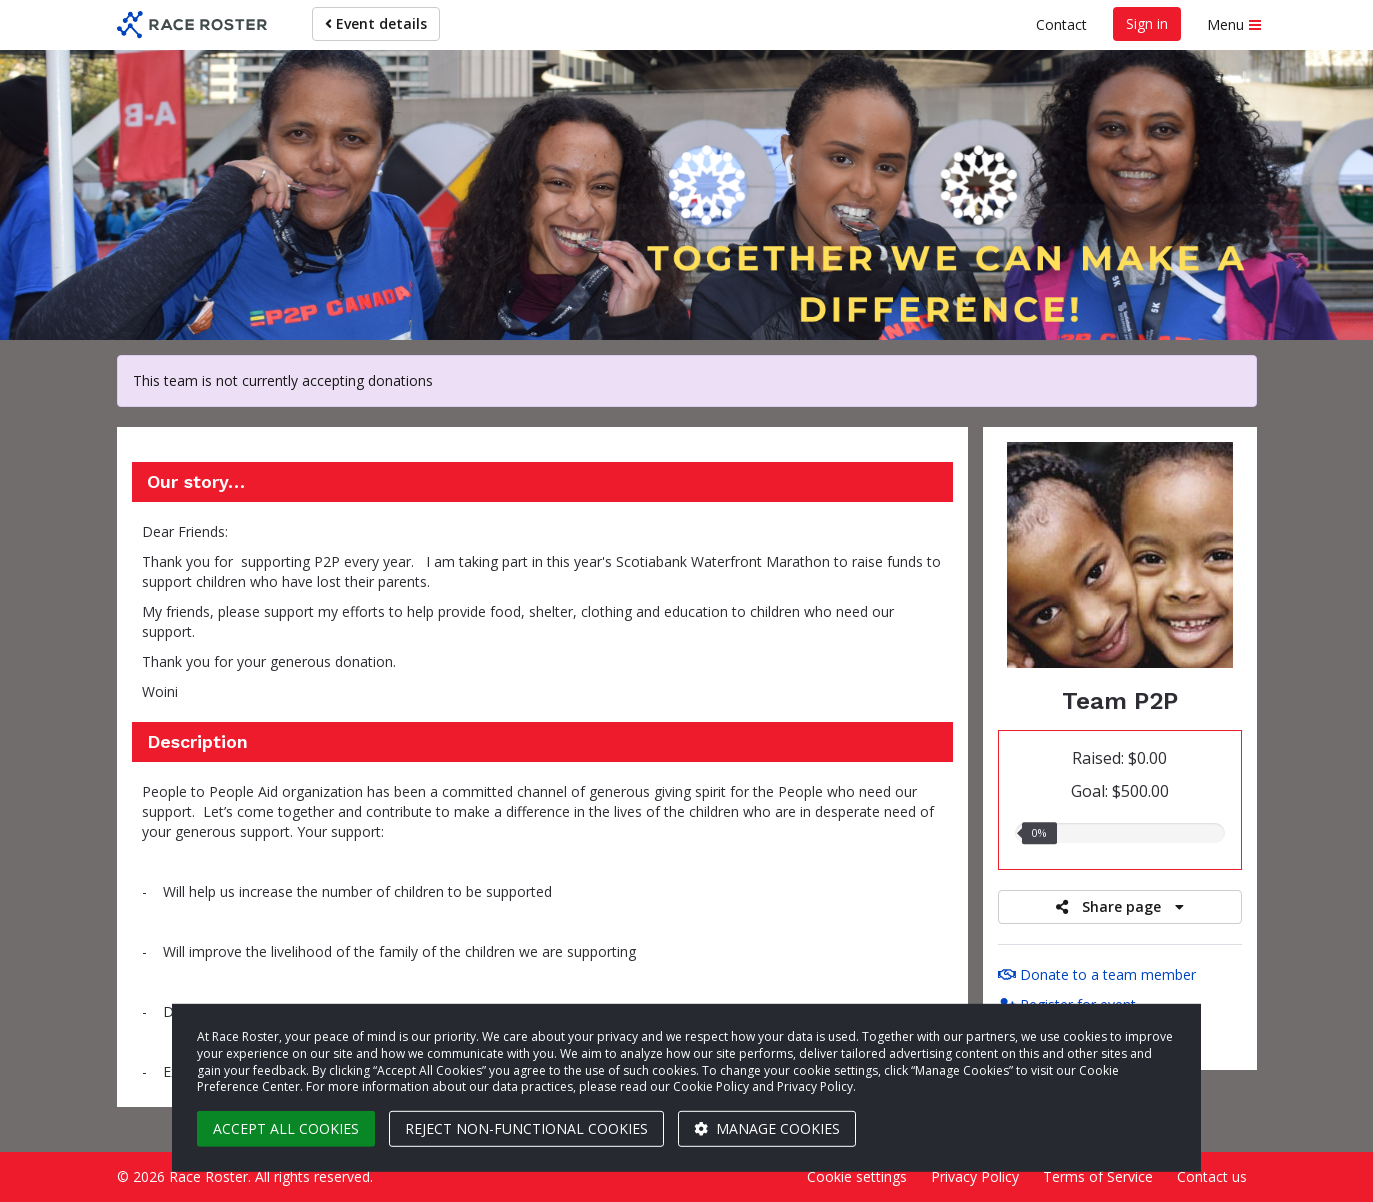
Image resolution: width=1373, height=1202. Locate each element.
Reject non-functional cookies (526, 1128)
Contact (1061, 24)
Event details (376, 23)
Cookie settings (857, 1176)
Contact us (1212, 1176)
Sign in (1147, 23)
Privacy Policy (975, 1176)
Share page (1120, 906)
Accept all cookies (286, 1128)
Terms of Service (1098, 1176)
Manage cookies (767, 1128)
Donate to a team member (1097, 974)
